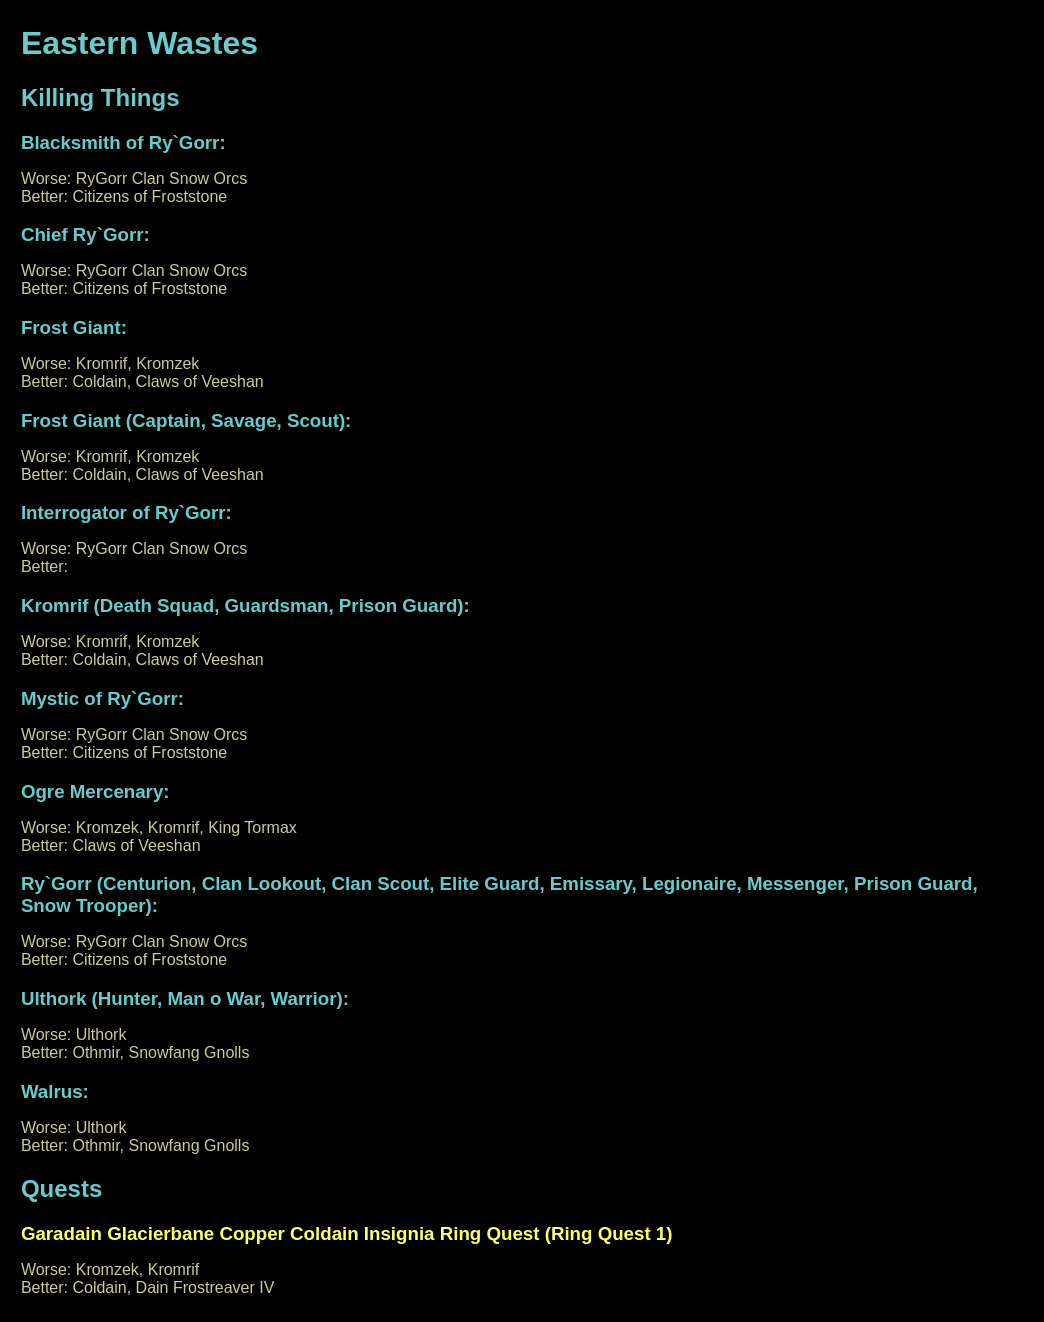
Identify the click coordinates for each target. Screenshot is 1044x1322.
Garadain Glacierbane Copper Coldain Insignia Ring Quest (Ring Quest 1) (347, 1233)
